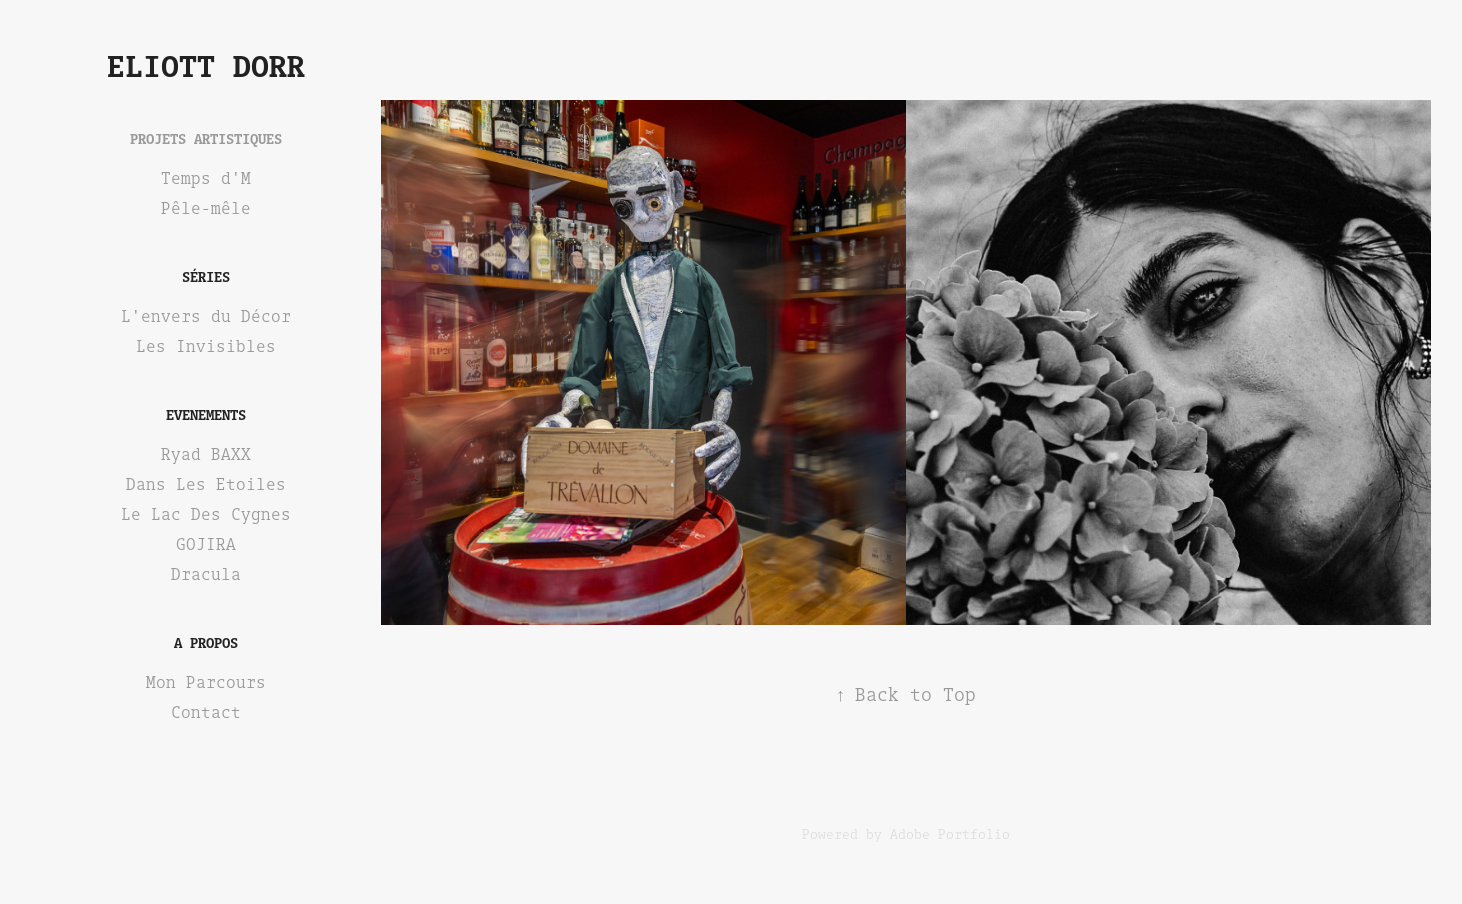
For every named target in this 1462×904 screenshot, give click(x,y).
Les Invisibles (206, 346)
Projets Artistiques (206, 138)
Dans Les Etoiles (206, 484)
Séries (206, 276)
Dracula (206, 574)
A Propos (206, 642)
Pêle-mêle (206, 208)
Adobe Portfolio (950, 834)
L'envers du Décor (206, 316)
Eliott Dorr (206, 65)
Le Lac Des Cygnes (206, 514)
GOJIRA (206, 544)
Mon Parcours (206, 682)
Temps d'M (206, 178)
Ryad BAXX (206, 454)
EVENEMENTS (206, 414)
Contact (206, 712)
